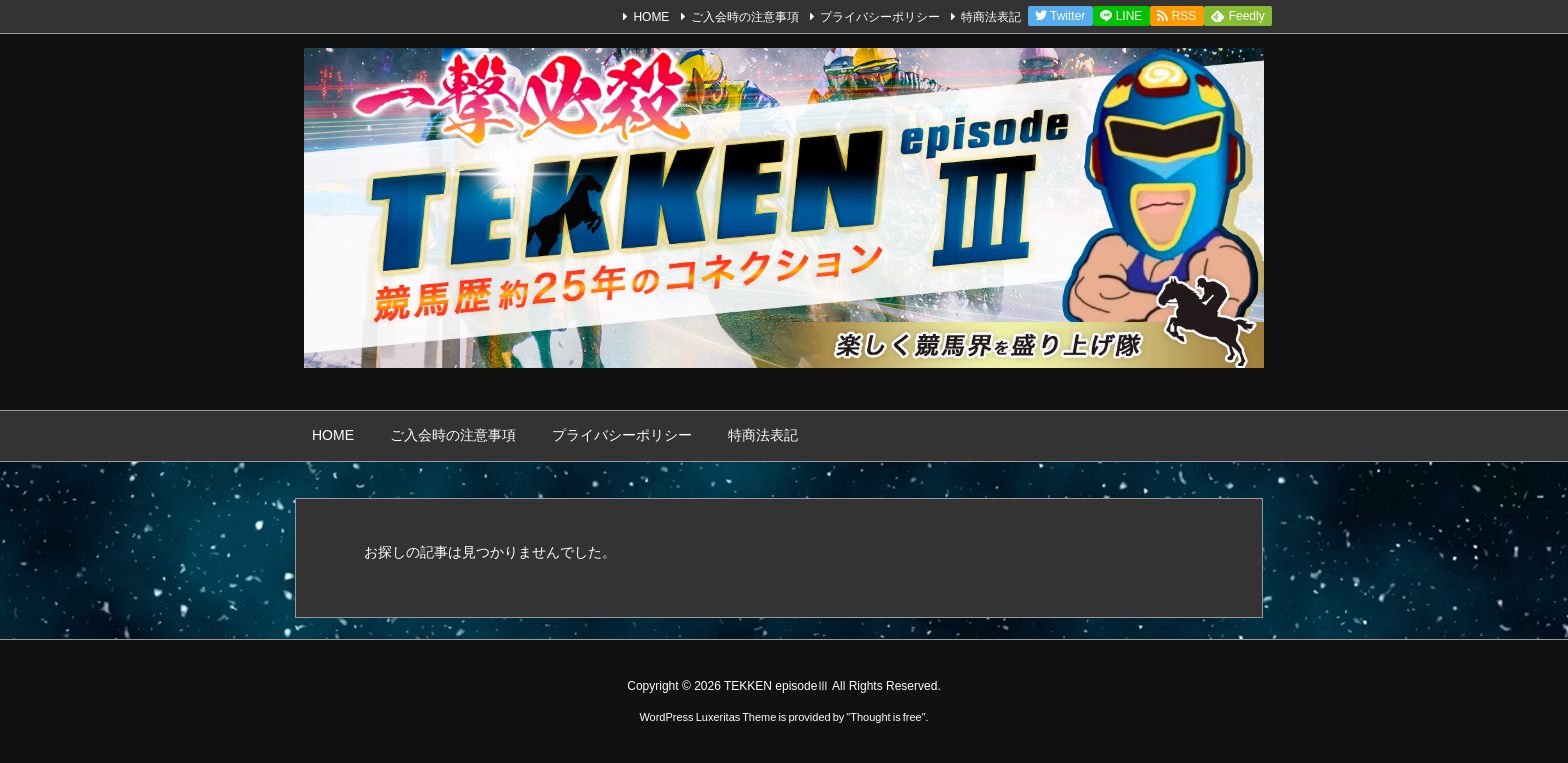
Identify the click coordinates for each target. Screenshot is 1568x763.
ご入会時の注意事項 (745, 17)
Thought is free (885, 717)
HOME (651, 17)
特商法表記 (991, 17)
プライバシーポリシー (880, 17)
